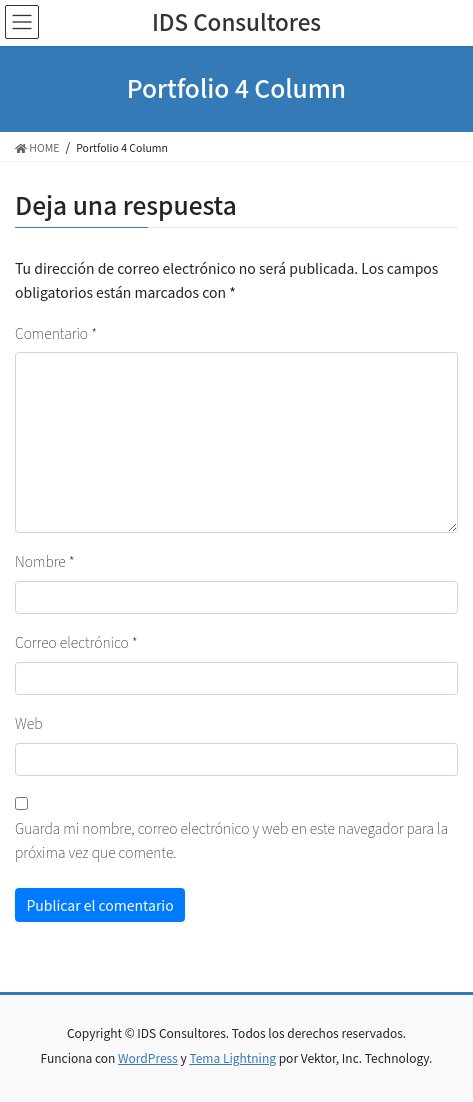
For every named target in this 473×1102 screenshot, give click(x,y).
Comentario (56, 333)
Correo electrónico (76, 642)
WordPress (148, 1057)
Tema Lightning (232, 1057)
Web (28, 723)
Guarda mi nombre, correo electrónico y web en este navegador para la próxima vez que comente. (231, 840)
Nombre (45, 561)
